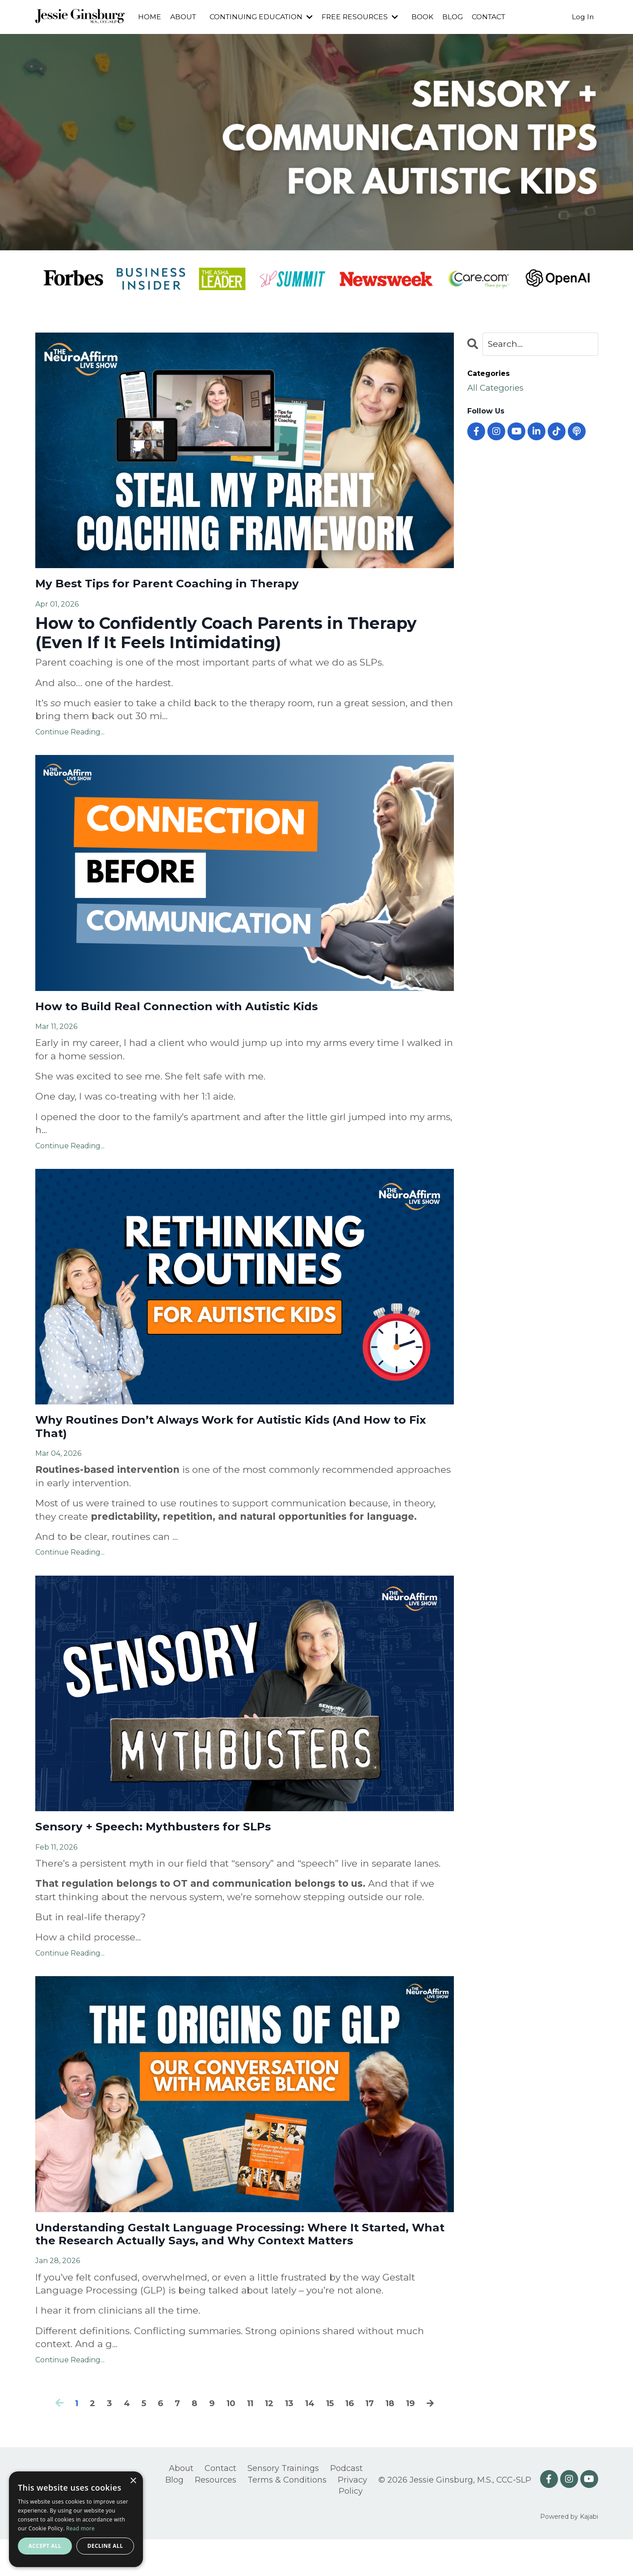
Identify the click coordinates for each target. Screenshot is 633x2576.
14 (311, 2439)
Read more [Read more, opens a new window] (80, 2528)
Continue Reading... (70, 735)
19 (420, 2439)
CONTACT (498, 17)
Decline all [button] (105, 2546)
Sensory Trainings (283, 2505)
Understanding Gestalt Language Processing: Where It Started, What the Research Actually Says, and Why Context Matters (244, 2260)
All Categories (499, 390)
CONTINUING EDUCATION (264, 17)
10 (226, 2439)
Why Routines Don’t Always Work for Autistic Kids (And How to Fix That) (231, 1436)
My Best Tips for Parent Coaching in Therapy (191, 585)
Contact (220, 2505)
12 (267, 2439)
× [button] (133, 2481)
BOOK (429, 17)
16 (354, 2439)
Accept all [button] (45, 2546)
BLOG (460, 17)
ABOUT (184, 17)
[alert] (76, 2519)
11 (247, 2439)
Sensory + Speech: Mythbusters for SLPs (175, 1840)
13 (289, 2439)
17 (376, 2439)
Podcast (346, 2505)
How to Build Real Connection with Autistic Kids (204, 1011)
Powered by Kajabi (569, 2554)
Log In (582, 17)
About (181, 2505)
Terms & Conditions (287, 2516)
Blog (174, 2516)
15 (332, 2439)
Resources (215, 2516)
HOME (150, 17)
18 (398, 2439)
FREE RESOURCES (366, 17)
